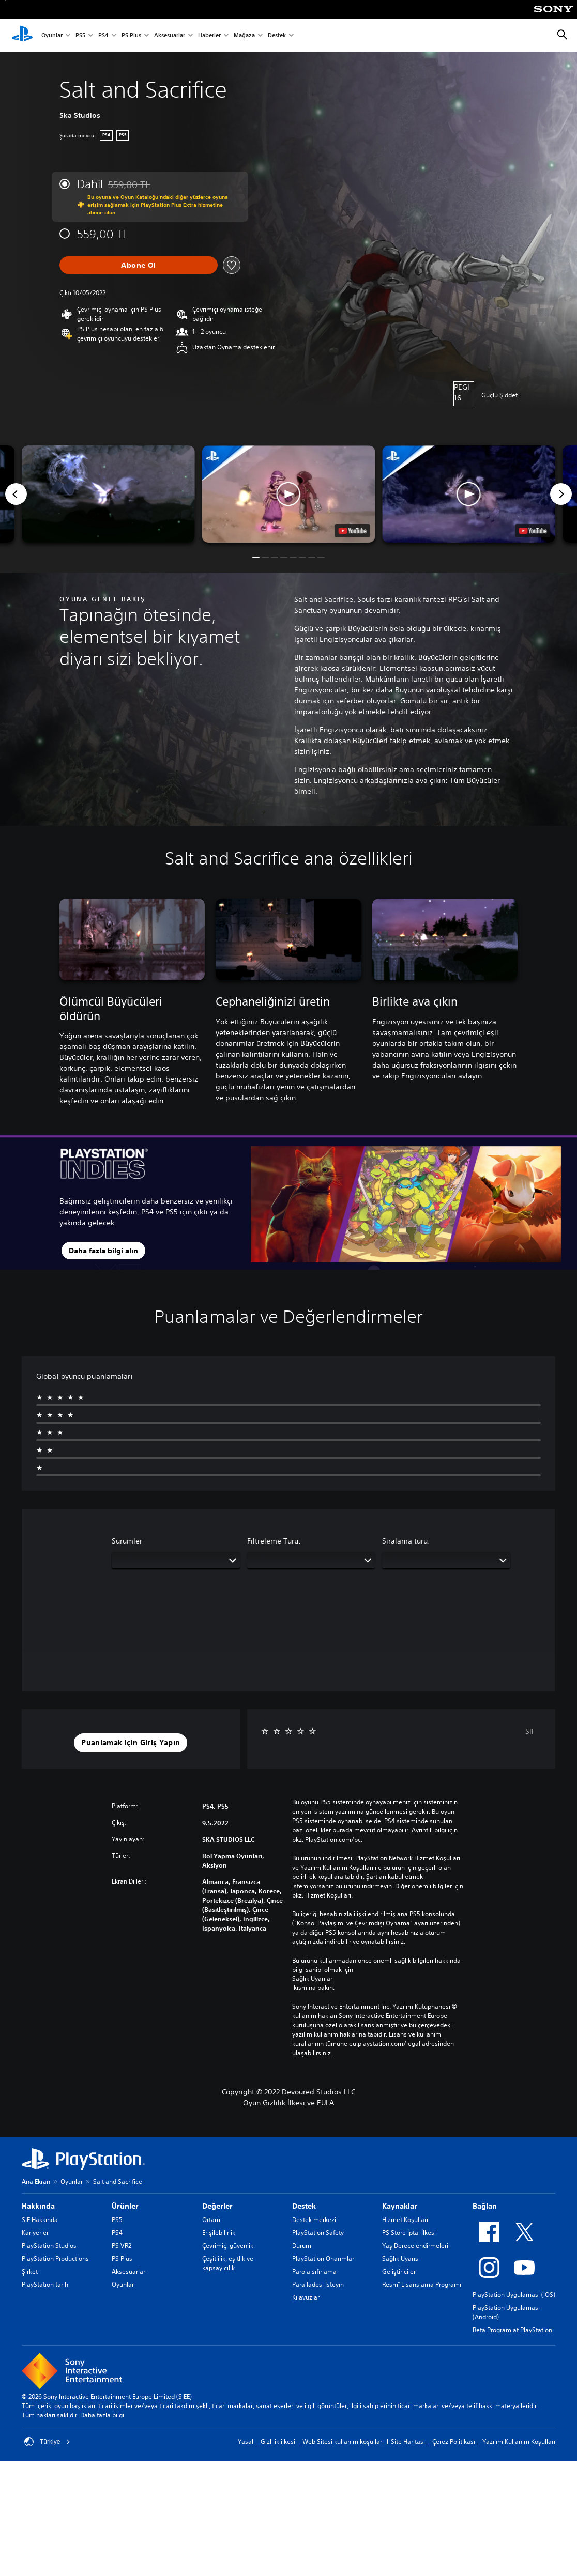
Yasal (245, 2441)
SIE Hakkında (40, 2219)
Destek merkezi (314, 2219)
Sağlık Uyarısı (401, 2258)
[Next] (561, 494)
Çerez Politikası (453, 2441)
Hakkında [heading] (38, 2206)
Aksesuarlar (169, 35)
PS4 (103, 35)
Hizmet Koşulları (405, 2219)
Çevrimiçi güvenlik (227, 2245)
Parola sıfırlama (314, 2271)
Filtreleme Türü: (274, 1541)
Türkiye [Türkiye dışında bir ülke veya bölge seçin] (47, 2441)
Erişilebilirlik (218, 2232)
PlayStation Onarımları (324, 2258)
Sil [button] (529, 1731)
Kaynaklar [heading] (399, 2206)
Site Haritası (408, 2441)
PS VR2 (121, 2245)
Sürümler (127, 1541)
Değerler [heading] (217, 2206)
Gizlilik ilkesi (278, 2441)
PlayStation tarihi (46, 2284)
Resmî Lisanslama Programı (421, 2284)
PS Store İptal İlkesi (409, 2232)
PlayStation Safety (318, 2232)
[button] (288, 494)
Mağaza (244, 35)
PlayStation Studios (49, 2245)
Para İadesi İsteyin (318, 2284)
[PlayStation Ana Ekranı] (22, 35)
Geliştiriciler (399, 2271)
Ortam (211, 2219)
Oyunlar (52, 35)
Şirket (30, 2271)
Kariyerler (35, 2232)
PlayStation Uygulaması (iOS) (514, 2294)
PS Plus (131, 35)
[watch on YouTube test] (352, 530)
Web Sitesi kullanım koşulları (343, 2441)
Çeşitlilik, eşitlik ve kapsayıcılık (227, 2263)
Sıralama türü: (406, 1541)
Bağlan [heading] (485, 2206)
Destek (277, 35)
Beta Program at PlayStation (512, 2329)
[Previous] (16, 494)
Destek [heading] (304, 2206)
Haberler (209, 35)
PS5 (80, 35)
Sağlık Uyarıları (313, 1979)
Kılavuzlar (306, 2297)
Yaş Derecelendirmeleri (415, 2245)
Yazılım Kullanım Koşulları (518, 2441)
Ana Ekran (36, 2181)
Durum (301, 2245)
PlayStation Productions (55, 2258)
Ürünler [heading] (125, 2206)
